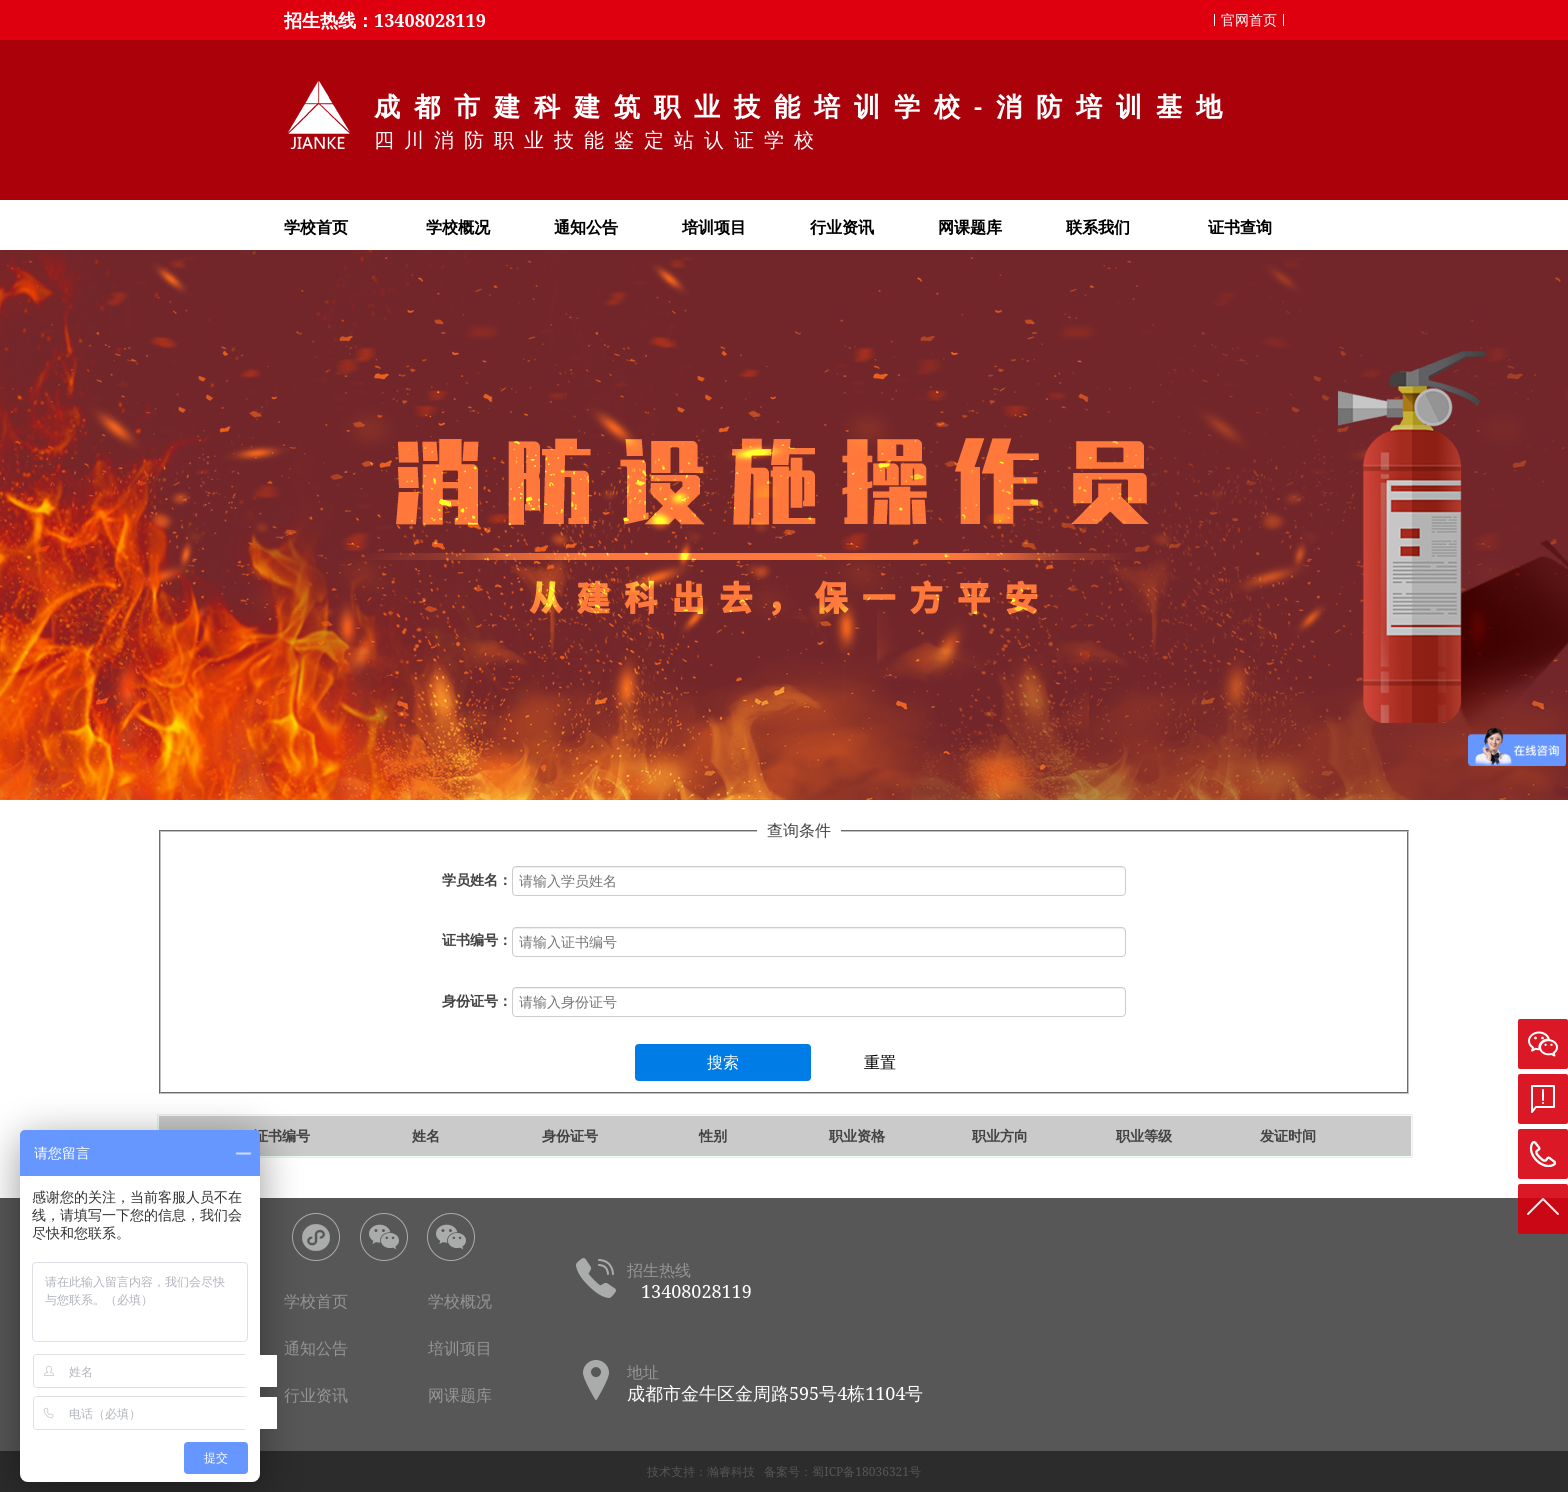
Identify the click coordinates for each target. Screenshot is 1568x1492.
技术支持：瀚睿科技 (701, 1471)
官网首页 (1249, 19)
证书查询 (1240, 227)
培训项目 (714, 227)
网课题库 (970, 227)
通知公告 (586, 227)
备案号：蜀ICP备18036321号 (842, 1471)
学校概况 (458, 227)
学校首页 (316, 227)
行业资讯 (842, 227)
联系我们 (1098, 227)
